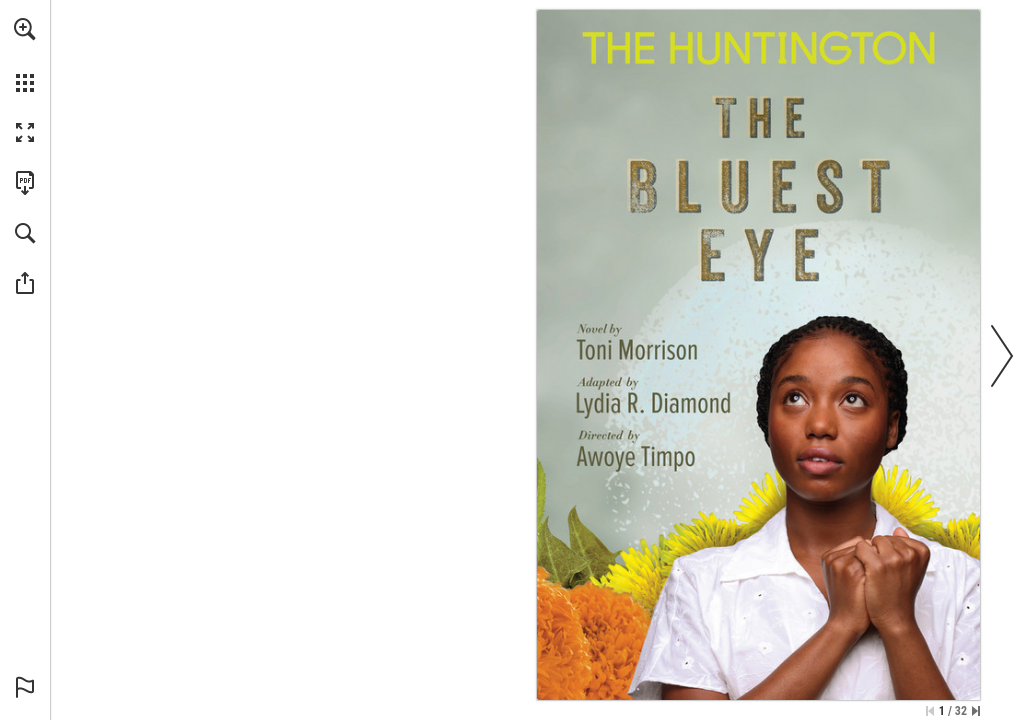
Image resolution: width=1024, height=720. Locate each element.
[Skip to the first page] (930, 711)
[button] (25, 29)
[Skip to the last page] (976, 711)
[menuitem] (25, 55)
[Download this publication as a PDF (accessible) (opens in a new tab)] (25, 183)
